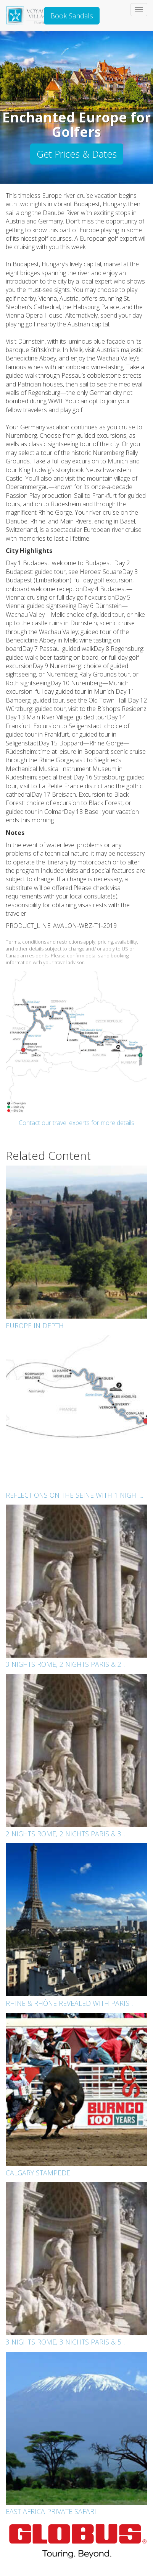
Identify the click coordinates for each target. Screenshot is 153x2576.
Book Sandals (71, 15)
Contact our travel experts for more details (76, 1122)
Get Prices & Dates (77, 153)
